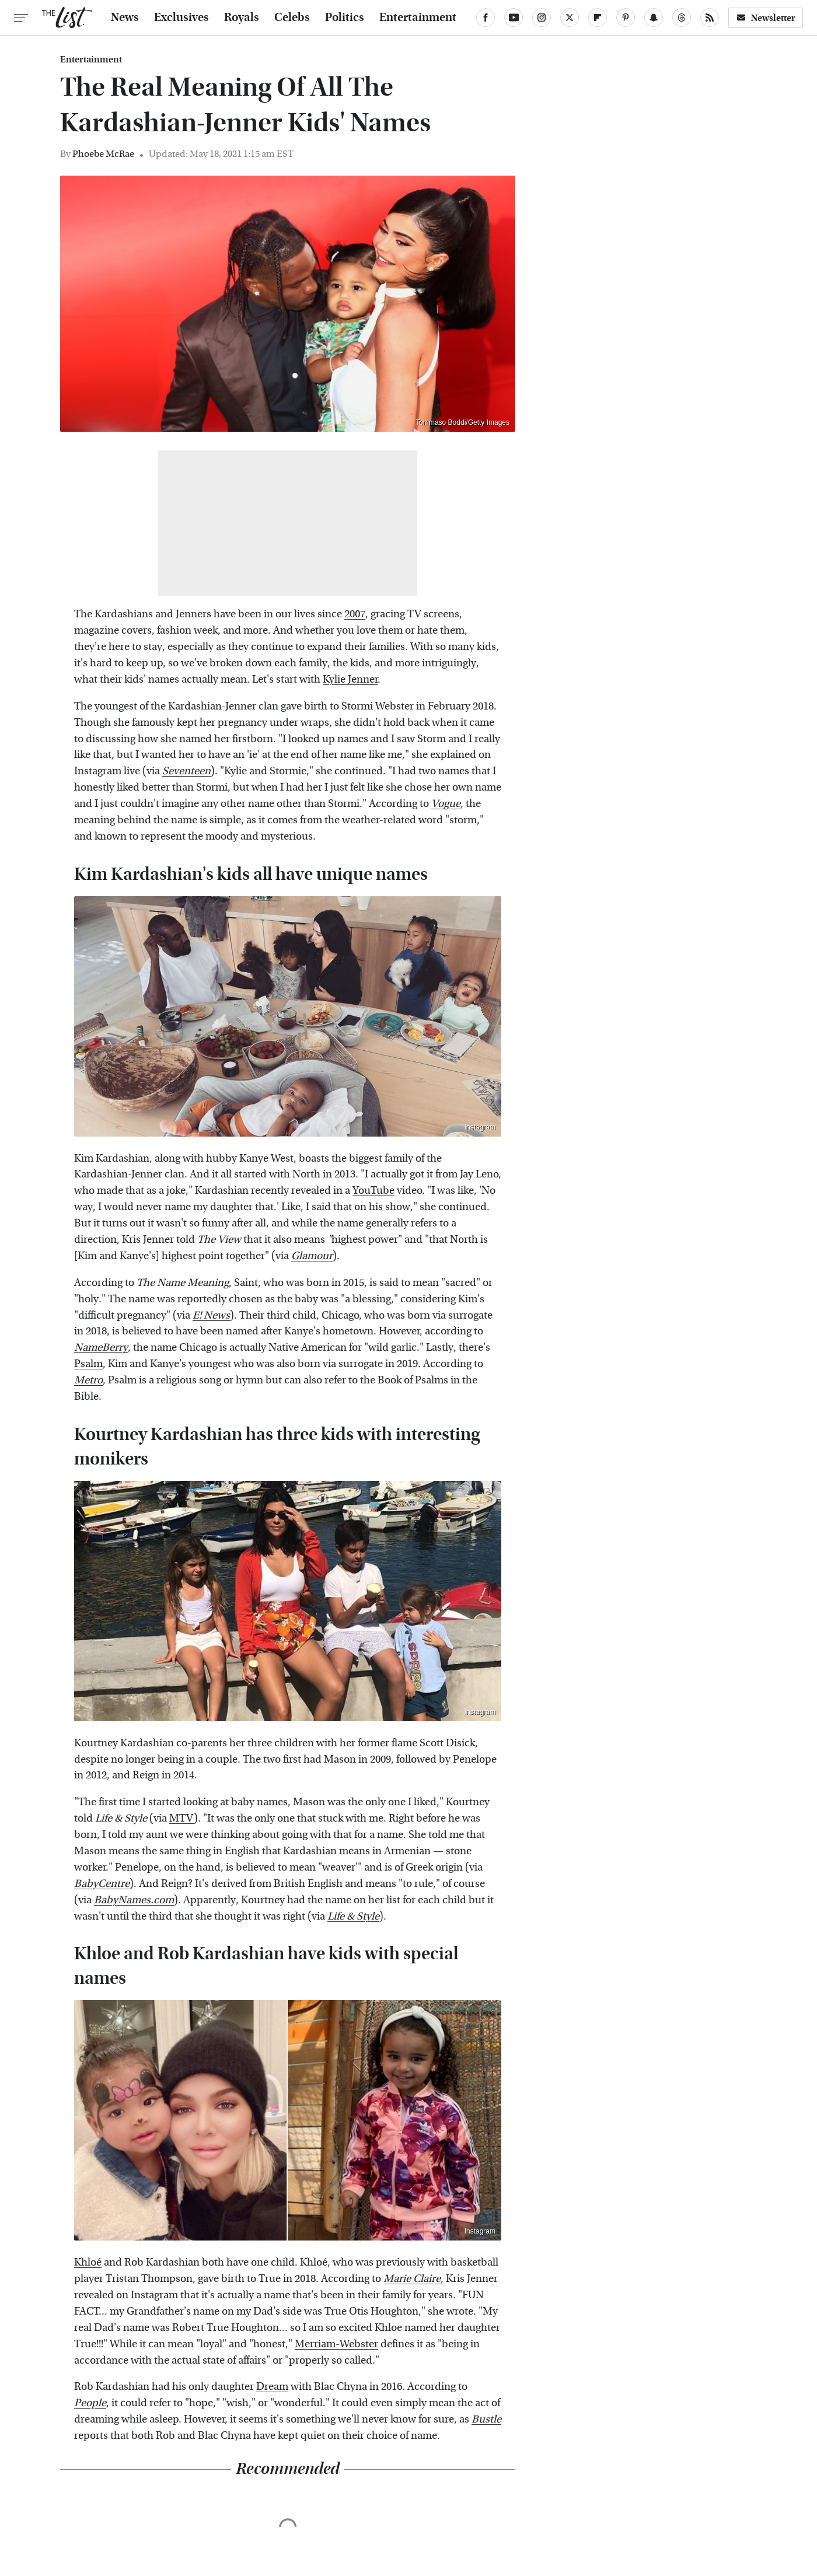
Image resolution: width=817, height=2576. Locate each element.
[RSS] (709, 17)
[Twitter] (569, 17)
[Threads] (681, 17)
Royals (241, 18)
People (90, 2403)
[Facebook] (485, 17)
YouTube (373, 1190)
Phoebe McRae (103, 153)
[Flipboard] (597, 17)
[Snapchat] (653, 17)
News (125, 18)
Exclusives (181, 18)
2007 (354, 614)
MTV (181, 1818)
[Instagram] (541, 17)
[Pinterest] (625, 17)
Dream (272, 2387)
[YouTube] (513, 17)
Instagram (480, 1127)
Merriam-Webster (336, 2344)
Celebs (292, 18)
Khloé (88, 2262)
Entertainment (417, 18)
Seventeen (186, 771)
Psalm (88, 1364)
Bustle (486, 2419)
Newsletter (765, 17)
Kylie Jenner (350, 679)
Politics (344, 18)
